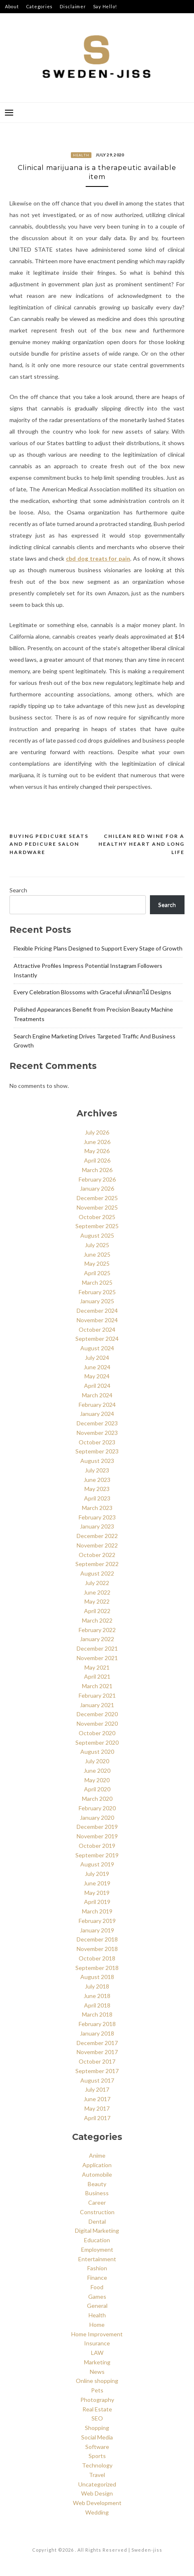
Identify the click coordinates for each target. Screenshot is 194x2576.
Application (97, 2164)
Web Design (97, 2493)
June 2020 (97, 1770)
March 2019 (97, 1911)
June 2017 (97, 2098)
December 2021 (97, 1648)
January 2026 (97, 1188)
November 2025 (97, 1207)
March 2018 (97, 2014)
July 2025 (97, 1244)
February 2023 (97, 1517)
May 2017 (97, 2108)
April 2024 (97, 1385)
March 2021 (97, 1685)
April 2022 (97, 1610)
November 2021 (97, 1657)
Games (97, 2296)
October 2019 (97, 1845)
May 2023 (97, 1488)
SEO (97, 2418)
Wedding (97, 2512)
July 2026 (97, 1132)
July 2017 (97, 2089)
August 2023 (97, 1460)
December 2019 (97, 1826)
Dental (97, 2221)
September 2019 (97, 1855)
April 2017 (97, 2117)
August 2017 (97, 2080)
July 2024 (97, 1357)
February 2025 (97, 1291)
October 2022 (97, 1554)
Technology (97, 2465)
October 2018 (97, 1958)
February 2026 (97, 1179)
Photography (97, 2399)
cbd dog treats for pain (98, 558)
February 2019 (97, 1920)
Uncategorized (97, 2484)
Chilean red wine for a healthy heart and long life (141, 844)
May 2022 (97, 1601)
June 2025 (97, 1254)
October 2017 (97, 2061)
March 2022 (97, 1620)
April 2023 (97, 1498)
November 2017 (97, 2051)
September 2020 (97, 1742)
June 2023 (97, 1479)
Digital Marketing (97, 2230)
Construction (97, 2211)
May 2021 (97, 1667)
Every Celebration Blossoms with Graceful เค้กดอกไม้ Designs (92, 991)
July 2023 (97, 1470)
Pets (97, 2390)
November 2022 (97, 1545)
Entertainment (97, 2258)
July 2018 (97, 1986)
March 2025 (97, 1282)
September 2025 (97, 1225)
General (97, 2305)
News (97, 2371)
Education (97, 2239)
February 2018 (97, 2023)
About (12, 6)
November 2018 (97, 1948)
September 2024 (97, 1338)
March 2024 (97, 1395)
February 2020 (97, 1808)
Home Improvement (97, 2334)
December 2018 (97, 1939)
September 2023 (97, 1451)
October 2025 (97, 1216)
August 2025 (97, 1235)
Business (97, 2192)
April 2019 (97, 1901)
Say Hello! (105, 6)
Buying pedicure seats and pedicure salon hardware (49, 844)
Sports (97, 2455)
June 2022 (97, 1592)
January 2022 (97, 1638)
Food (97, 2287)
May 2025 (97, 1263)
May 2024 (97, 1376)
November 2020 (97, 1723)
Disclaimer (73, 6)
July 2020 (97, 1761)
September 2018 (97, 1967)
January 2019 (97, 1930)
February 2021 (97, 1695)
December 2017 (97, 2042)
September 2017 (97, 2070)
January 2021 (97, 1704)
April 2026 (97, 1160)
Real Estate (97, 2409)
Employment (97, 2249)
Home (97, 2324)
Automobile (97, 2174)
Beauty (97, 2183)
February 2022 (97, 1629)
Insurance (97, 2343)
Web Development (97, 2502)
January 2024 (97, 1413)
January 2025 (97, 1301)
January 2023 (97, 1526)
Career (97, 2202)
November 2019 (97, 1836)
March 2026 (97, 1169)
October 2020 (97, 1732)
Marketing (97, 2362)
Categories (39, 6)
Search (18, 890)
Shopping (97, 2427)
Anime (97, 2155)
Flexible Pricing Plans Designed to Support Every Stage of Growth (98, 948)
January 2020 (97, 1817)
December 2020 (97, 1713)
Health (81, 155)
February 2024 (97, 1404)
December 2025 (97, 1197)
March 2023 (97, 1507)
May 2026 (97, 1150)
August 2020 (97, 1751)
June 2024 (97, 1367)
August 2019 (97, 1864)
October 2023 (97, 1442)
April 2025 (97, 1272)
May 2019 (97, 1892)
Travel (97, 2474)
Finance (97, 2277)
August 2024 (97, 1348)
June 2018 (97, 1995)
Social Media (97, 2437)
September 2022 (97, 1563)
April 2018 (97, 2005)
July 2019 (97, 1873)
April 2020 (97, 1789)
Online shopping (97, 2380)
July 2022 (97, 1582)
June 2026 (97, 1141)
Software (97, 2446)
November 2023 (97, 1432)
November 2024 (97, 1319)
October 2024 (97, 1329)
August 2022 (97, 1573)
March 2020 (97, 1798)
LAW (97, 2352)
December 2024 (97, 1310)
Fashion (97, 2268)
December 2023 (97, 1423)
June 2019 (97, 1883)
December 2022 (97, 1535)
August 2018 (97, 1976)
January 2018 (97, 2033)
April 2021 (97, 1676)
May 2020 (97, 1779)
